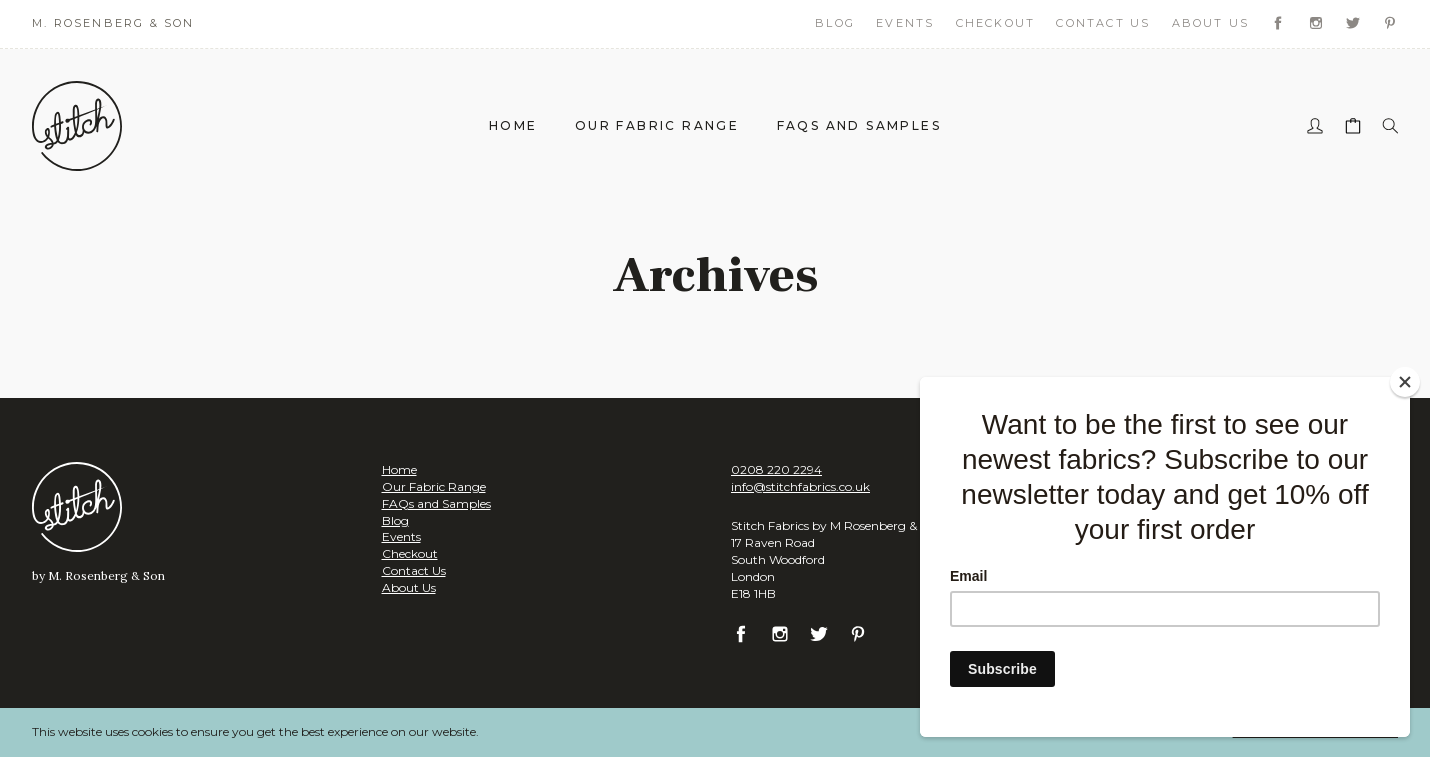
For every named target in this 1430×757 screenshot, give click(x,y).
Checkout (996, 23)
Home (513, 125)
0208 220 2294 (776, 469)
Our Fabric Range (657, 125)
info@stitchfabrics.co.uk (800, 486)
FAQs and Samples (859, 125)
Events (905, 23)
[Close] (1405, 382)
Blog (835, 23)
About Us (1211, 23)
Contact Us (1103, 23)
